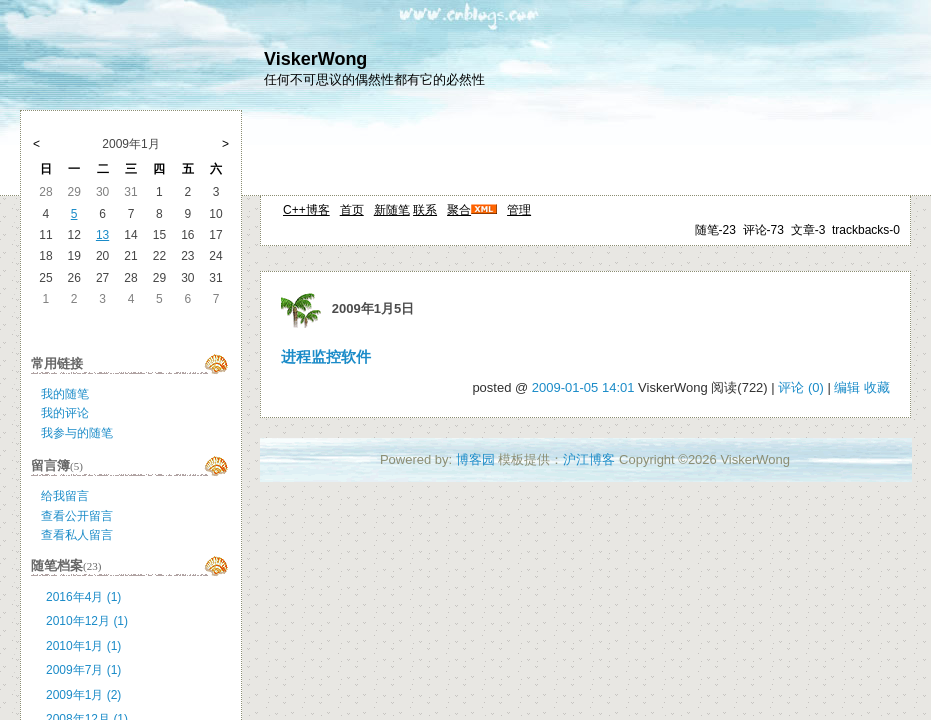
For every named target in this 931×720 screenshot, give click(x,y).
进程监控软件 (326, 357)
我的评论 (65, 413)
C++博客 (306, 210)
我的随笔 (65, 394)
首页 (352, 210)
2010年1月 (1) (83, 646)
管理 (519, 210)
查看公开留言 (77, 516)
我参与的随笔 (77, 433)
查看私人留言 (77, 535)
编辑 (847, 387)
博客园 (475, 459)
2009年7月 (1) (83, 670)
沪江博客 (589, 459)
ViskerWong (315, 59)
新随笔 (392, 210)
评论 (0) (801, 387)
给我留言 (65, 496)
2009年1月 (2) (83, 695)
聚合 (459, 210)
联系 (425, 210)
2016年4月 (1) (83, 597)
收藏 (877, 387)
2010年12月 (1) (87, 621)
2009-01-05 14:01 (583, 387)
